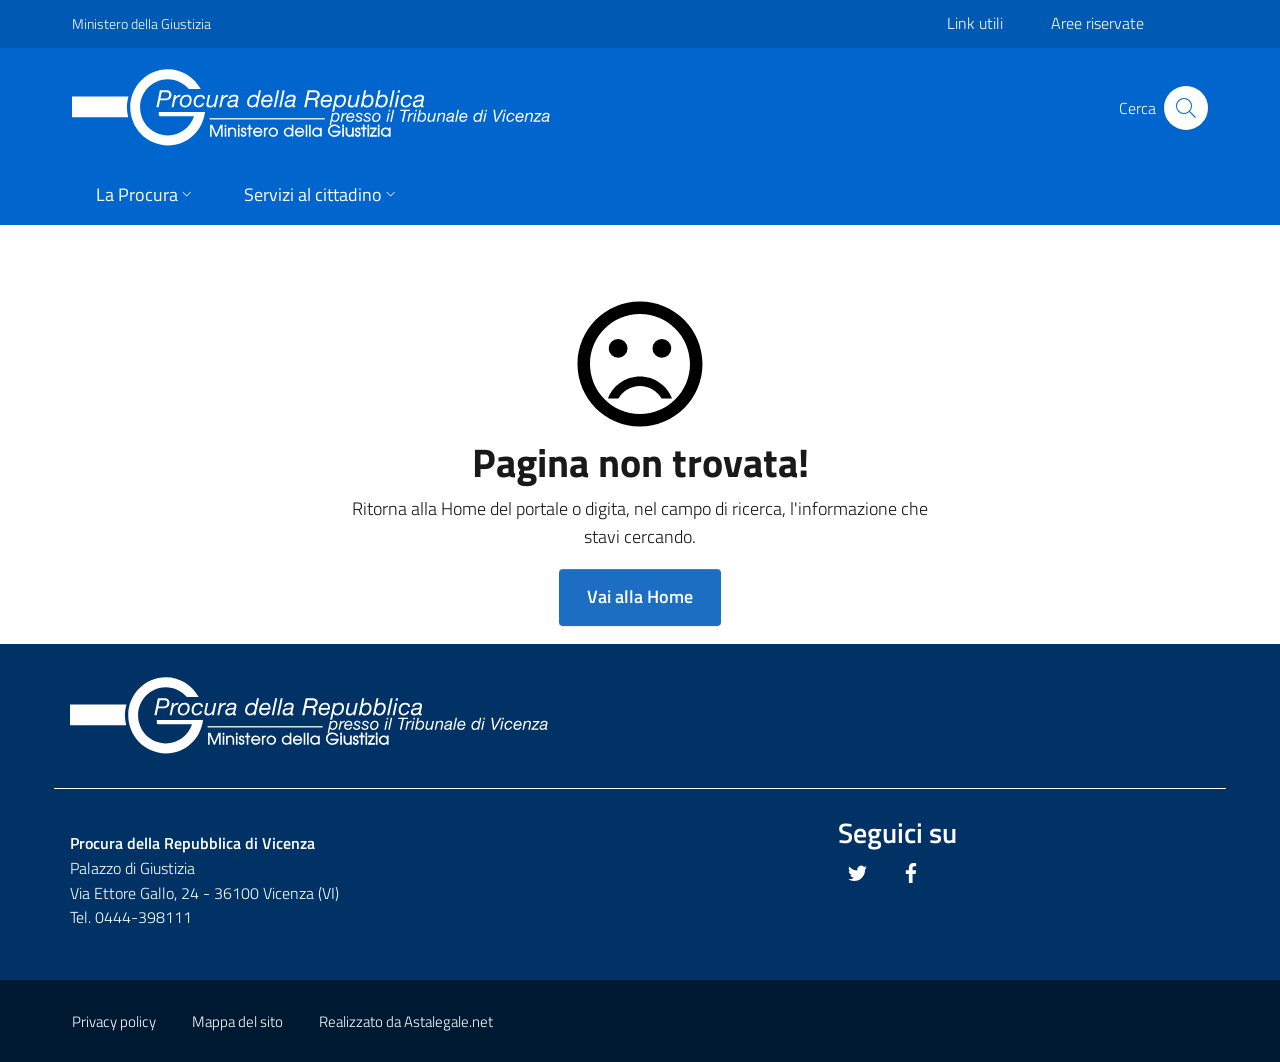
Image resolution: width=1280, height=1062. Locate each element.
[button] (146, 196)
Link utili (975, 23)
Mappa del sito (237, 1021)
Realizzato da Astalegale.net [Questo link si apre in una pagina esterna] (406, 1021)
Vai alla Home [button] (640, 596)
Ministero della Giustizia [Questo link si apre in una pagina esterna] (141, 23)
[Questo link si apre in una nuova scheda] (858, 873)
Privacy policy (114, 1021)
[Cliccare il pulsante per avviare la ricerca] (1186, 108)
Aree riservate (1097, 23)
